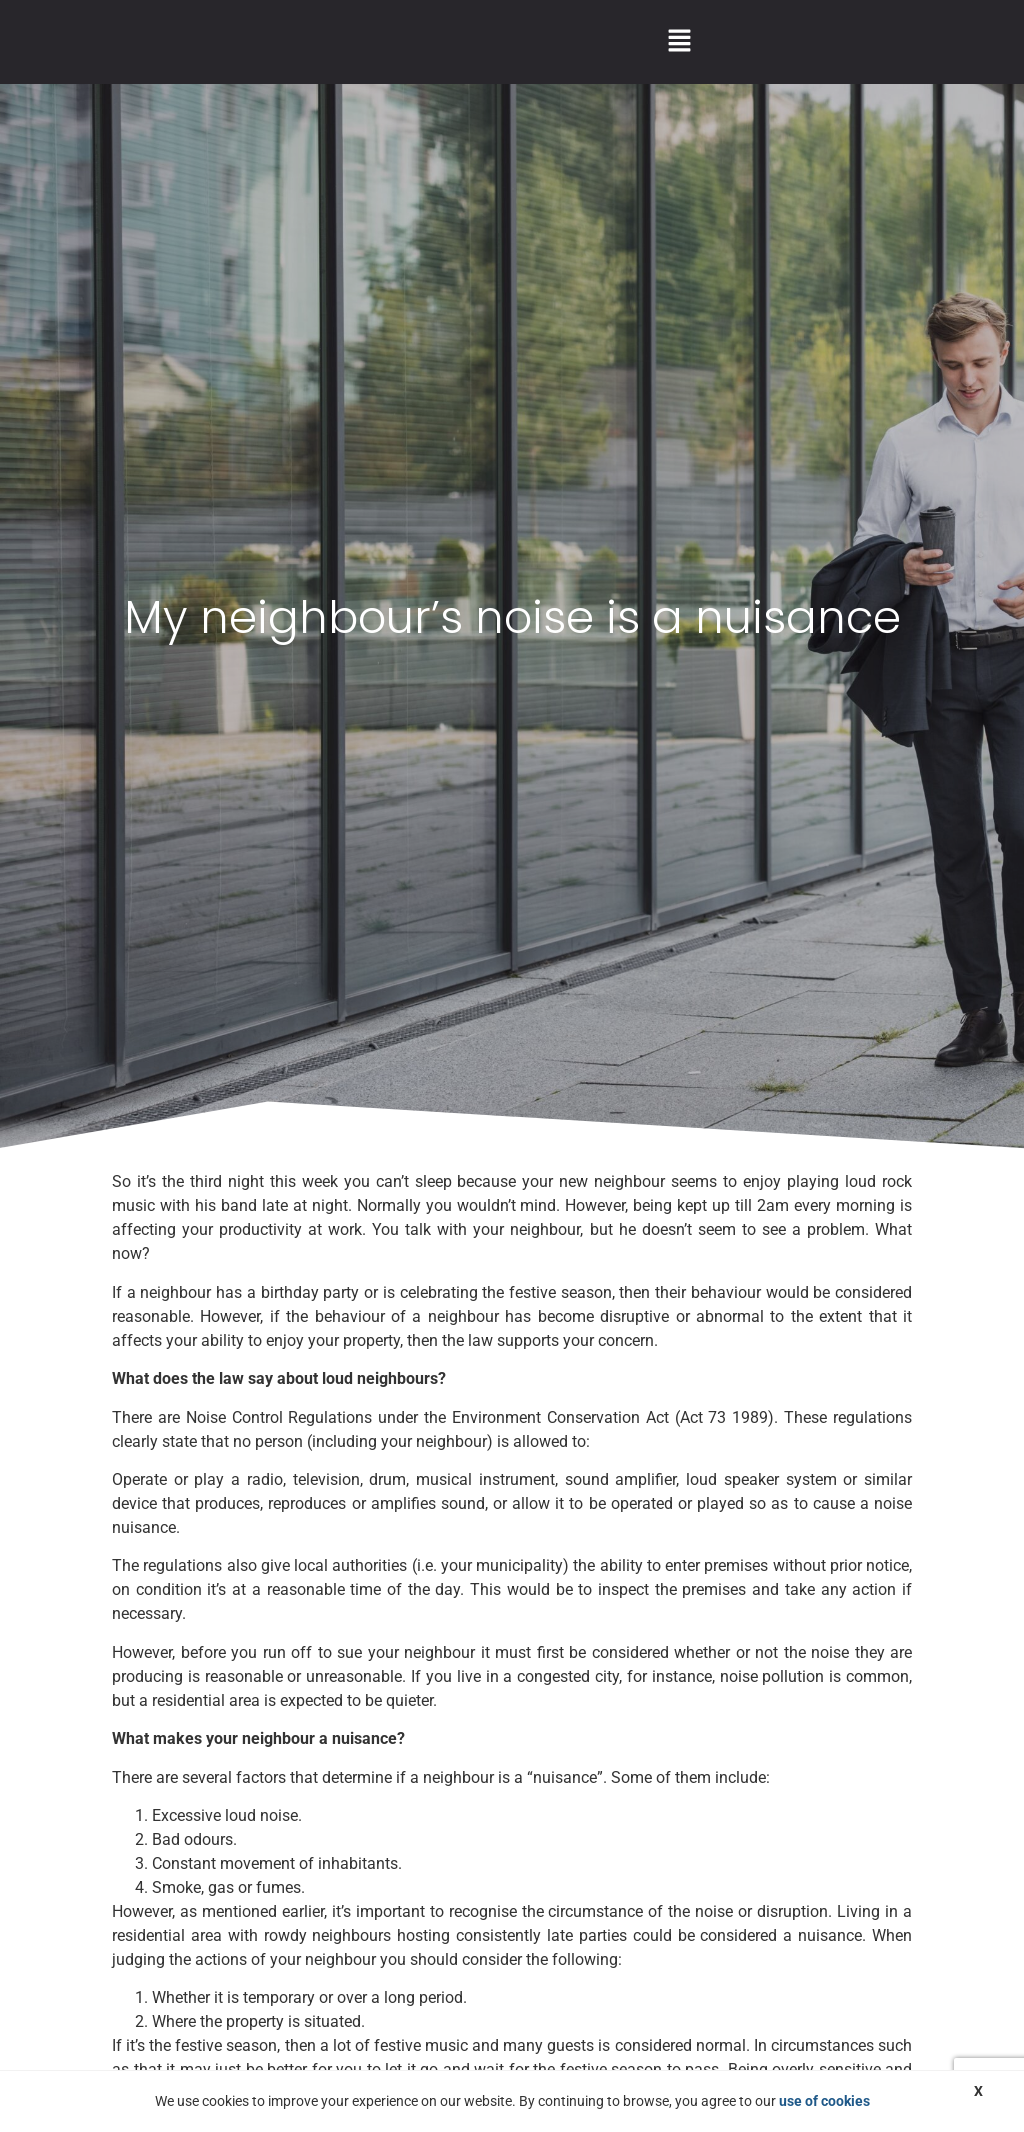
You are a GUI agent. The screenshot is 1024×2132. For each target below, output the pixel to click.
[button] (679, 42)
